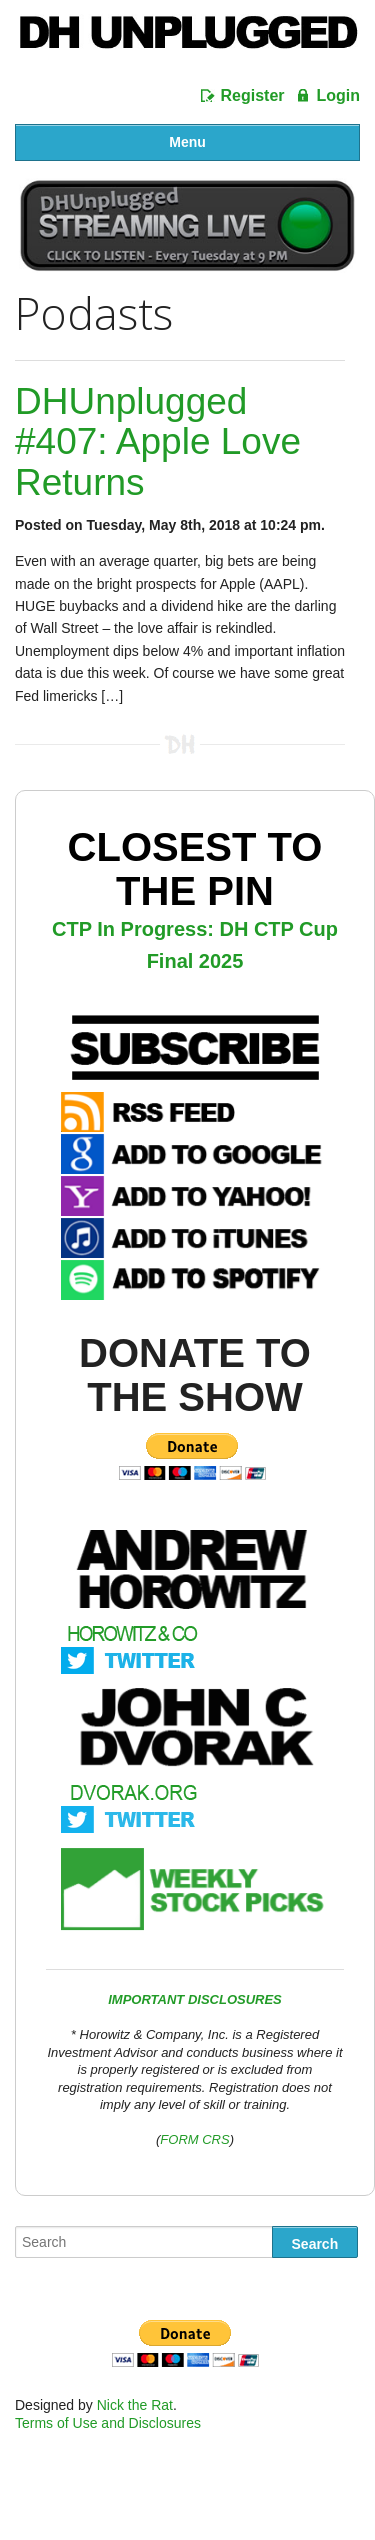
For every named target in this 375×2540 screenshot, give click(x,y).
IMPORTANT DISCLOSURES (195, 1999)
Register (253, 95)
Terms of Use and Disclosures (108, 2423)
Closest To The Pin (195, 869)
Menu (187, 142)
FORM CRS (194, 2139)
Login (338, 95)
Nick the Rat (135, 2405)
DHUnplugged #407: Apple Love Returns (158, 442)
